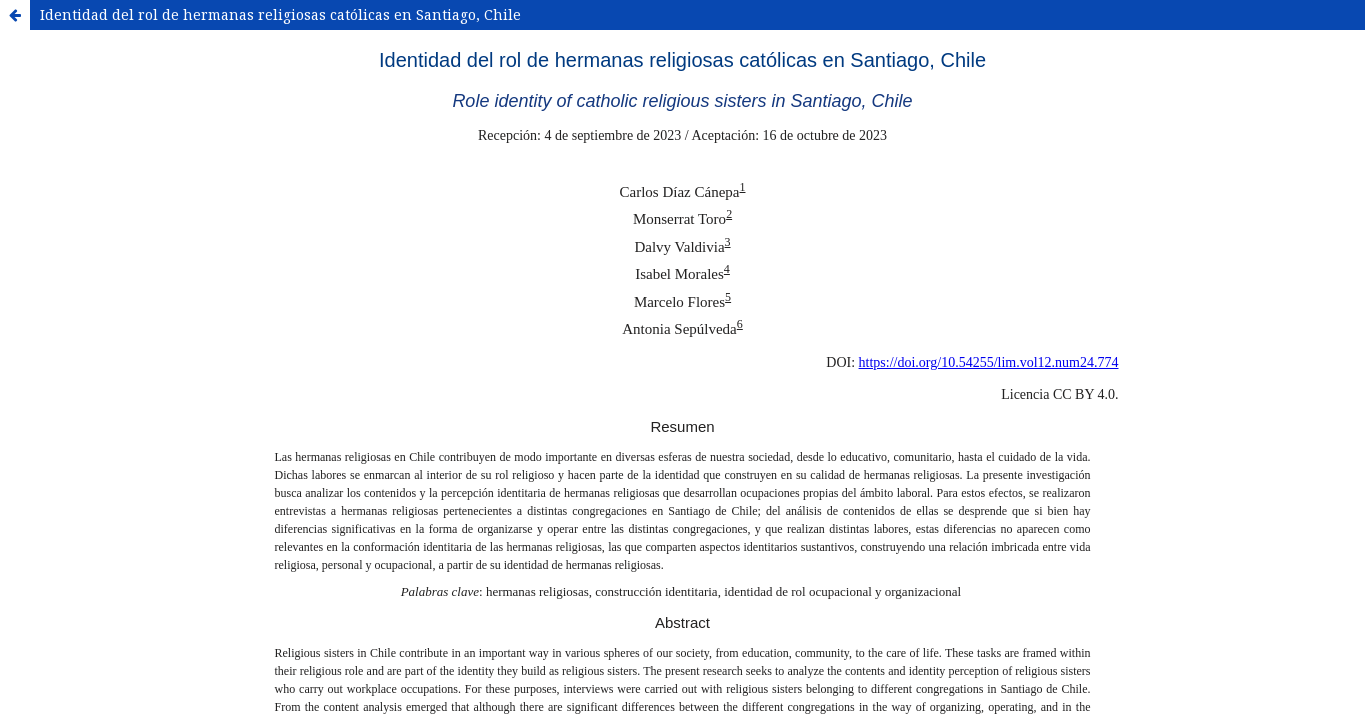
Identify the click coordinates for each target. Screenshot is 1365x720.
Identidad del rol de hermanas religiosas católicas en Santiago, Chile (280, 14)
